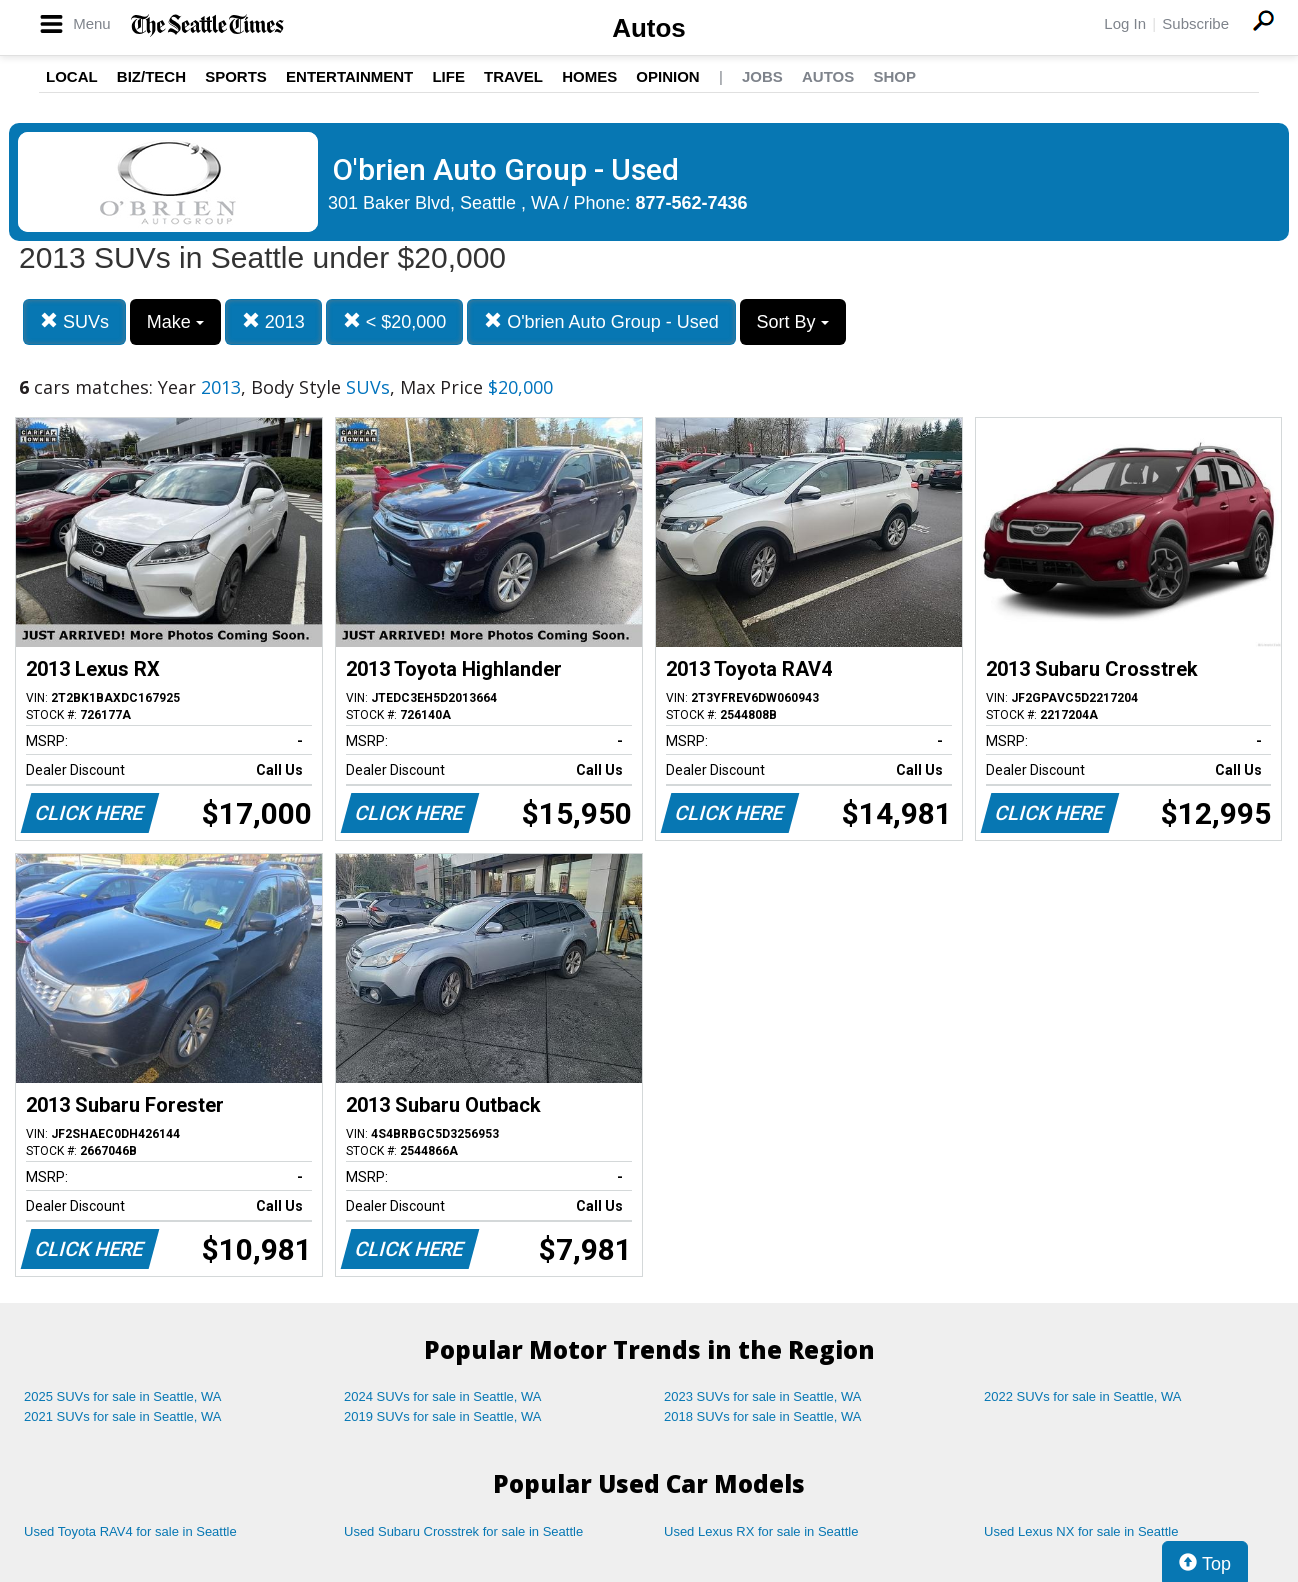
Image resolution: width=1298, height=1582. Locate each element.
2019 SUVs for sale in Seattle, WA (443, 1416)
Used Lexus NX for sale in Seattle (1081, 1531)
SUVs (74, 321)
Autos (649, 28)
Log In (1125, 23)
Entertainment (349, 76)
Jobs (762, 76)
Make (175, 322)
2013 (273, 321)
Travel (513, 76)
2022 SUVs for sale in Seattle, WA (1083, 1396)
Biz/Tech (151, 76)
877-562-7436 (692, 203)
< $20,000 (395, 321)
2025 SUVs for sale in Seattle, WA (123, 1396)
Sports (236, 76)
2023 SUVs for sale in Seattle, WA (763, 1396)
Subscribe (1195, 23)
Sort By (793, 322)
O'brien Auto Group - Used (601, 321)
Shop (894, 76)
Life (448, 76)
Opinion (667, 76)
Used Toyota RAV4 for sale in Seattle (130, 1531)
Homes (589, 76)
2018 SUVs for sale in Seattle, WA (763, 1416)
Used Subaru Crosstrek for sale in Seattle (463, 1531)
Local (72, 76)
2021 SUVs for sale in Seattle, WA (123, 1416)
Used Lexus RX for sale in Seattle (761, 1531)
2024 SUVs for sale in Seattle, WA (443, 1396)
